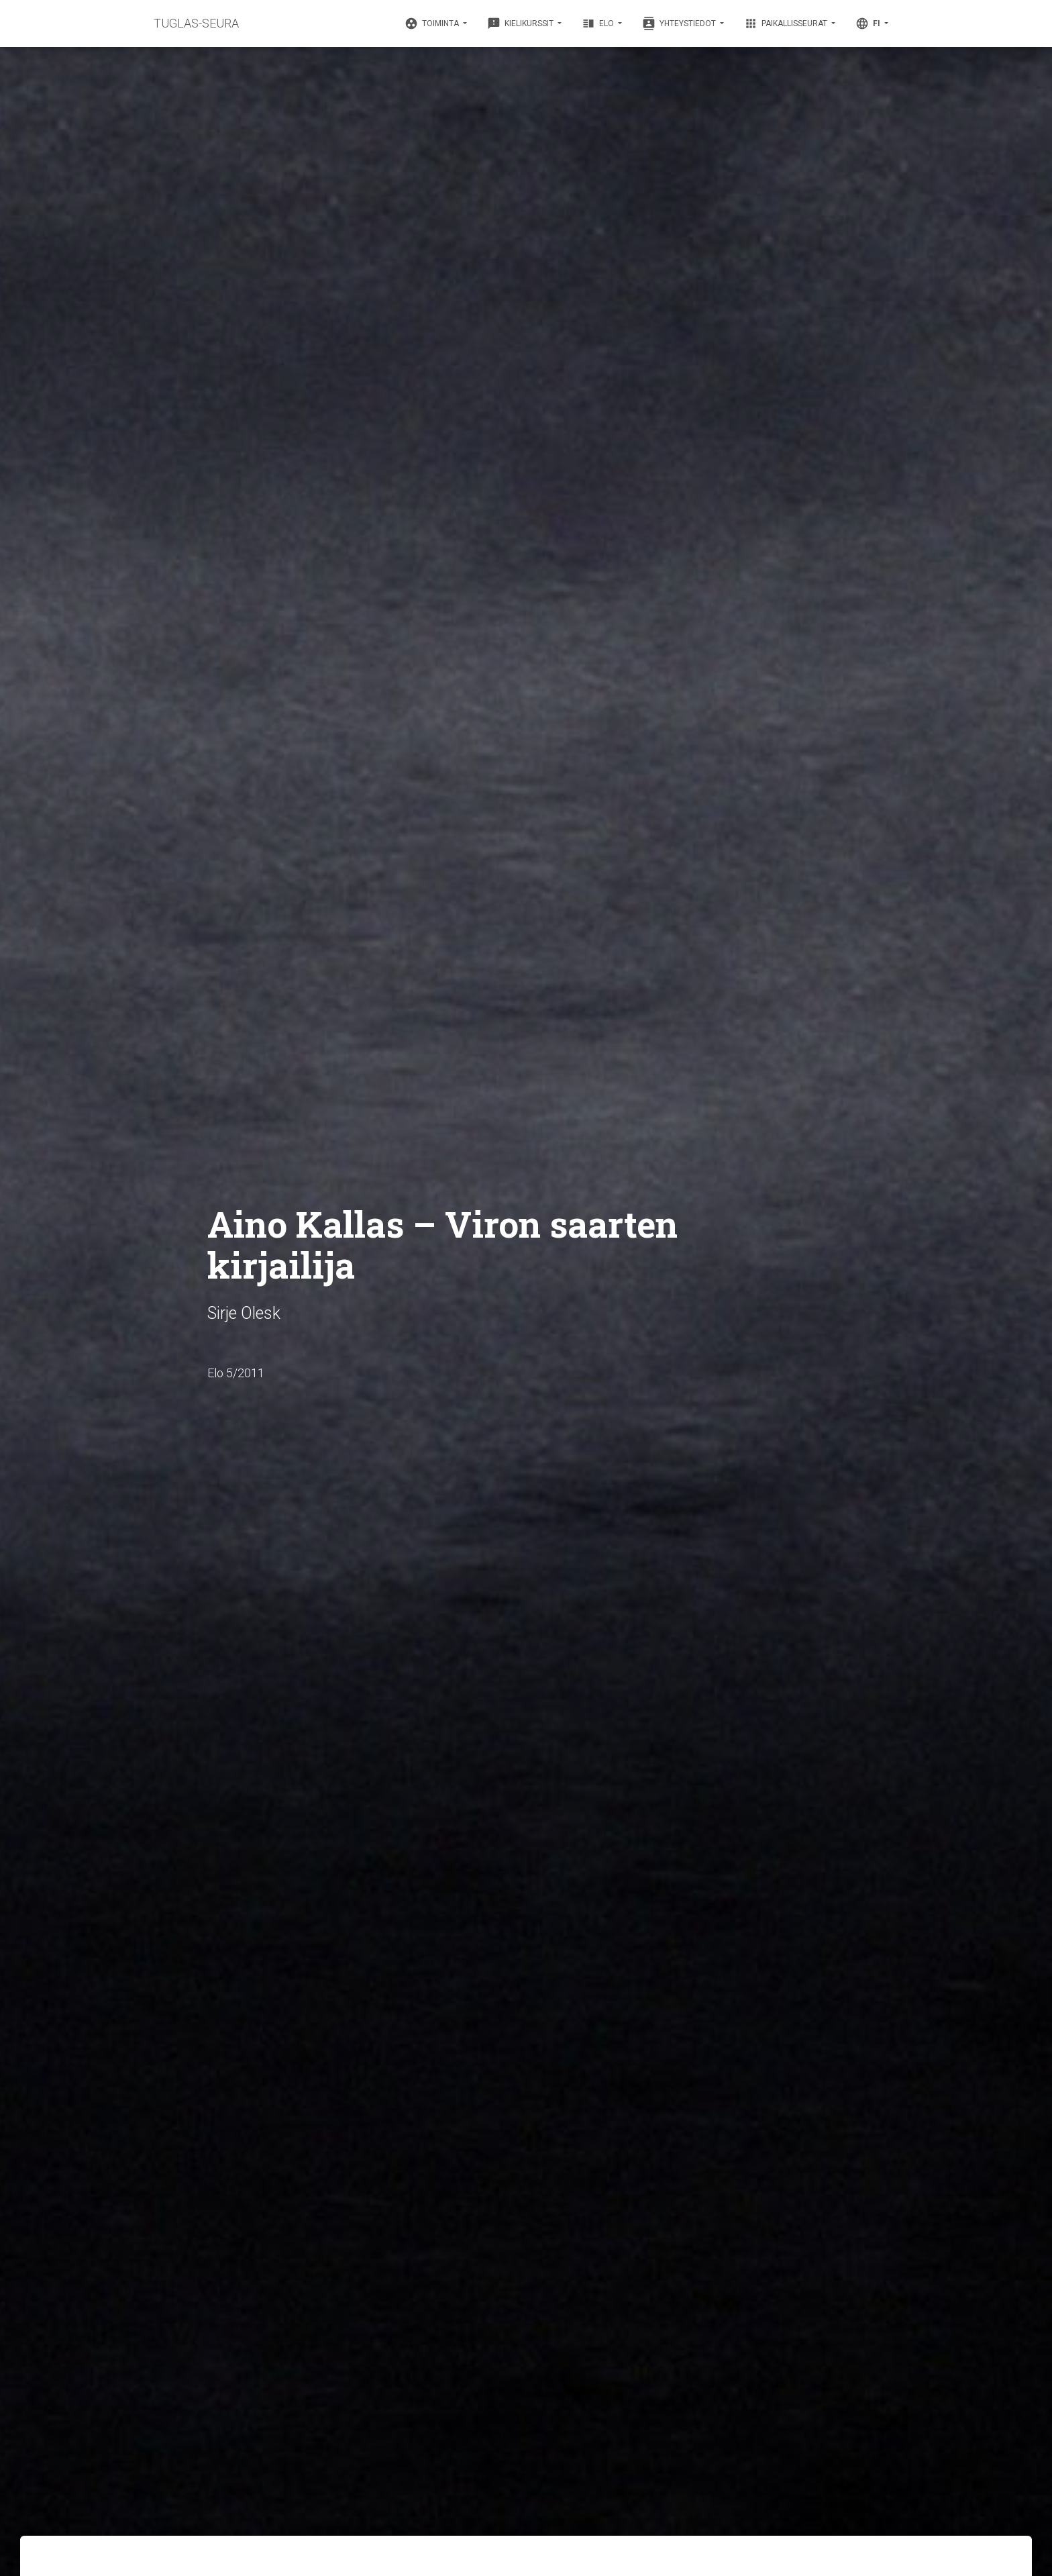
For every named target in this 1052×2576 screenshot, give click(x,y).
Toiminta (433, 23)
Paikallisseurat (786, 23)
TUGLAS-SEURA (196, 23)
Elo (599, 23)
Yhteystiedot (680, 23)
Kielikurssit (521, 23)
